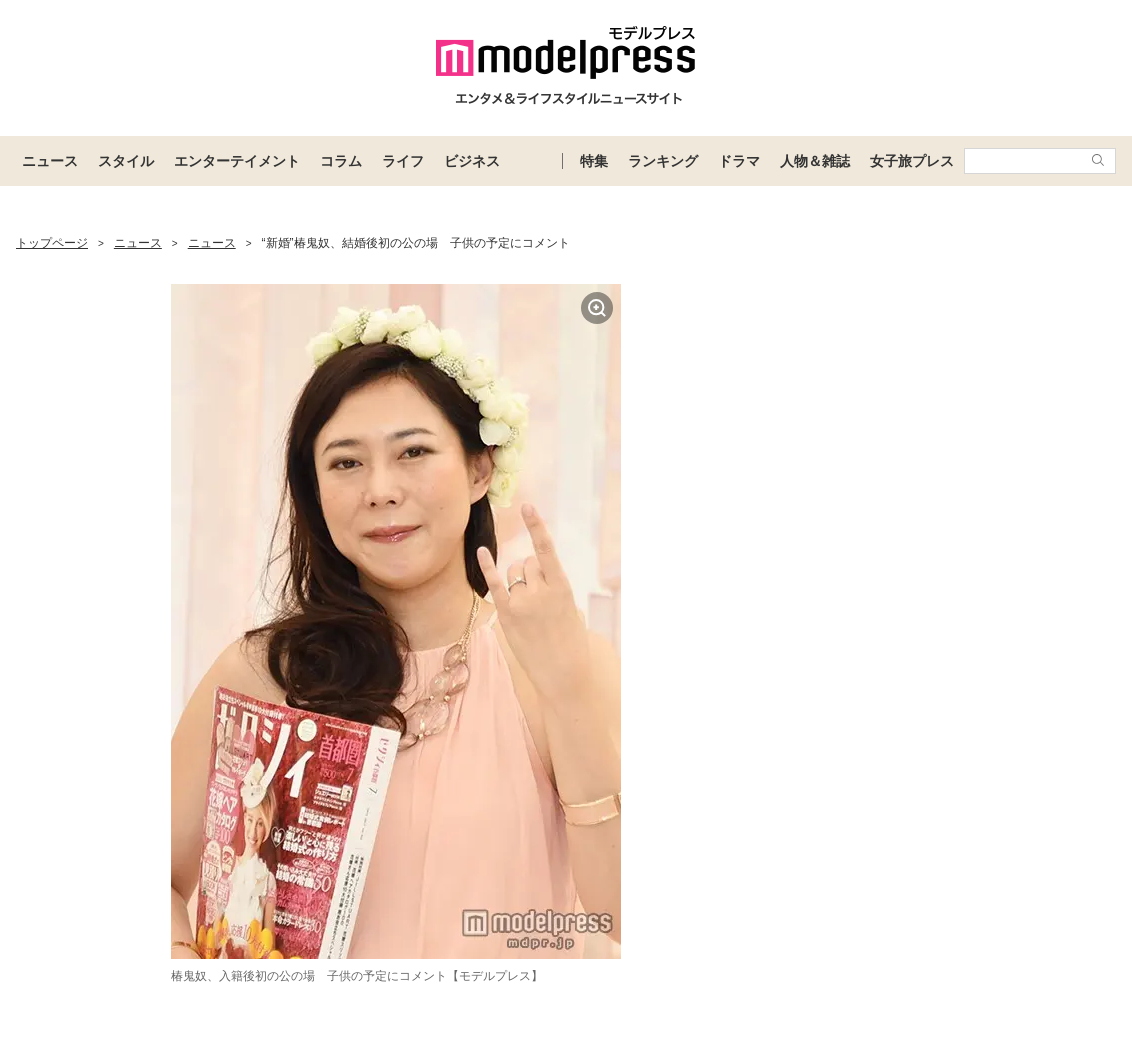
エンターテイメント (237, 161)
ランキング (663, 161)
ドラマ (739, 161)
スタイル (126, 161)
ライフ (403, 161)
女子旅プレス (912, 161)
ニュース (50, 161)
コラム (341, 161)
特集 (594, 161)
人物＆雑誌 (815, 161)
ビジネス (472, 161)
